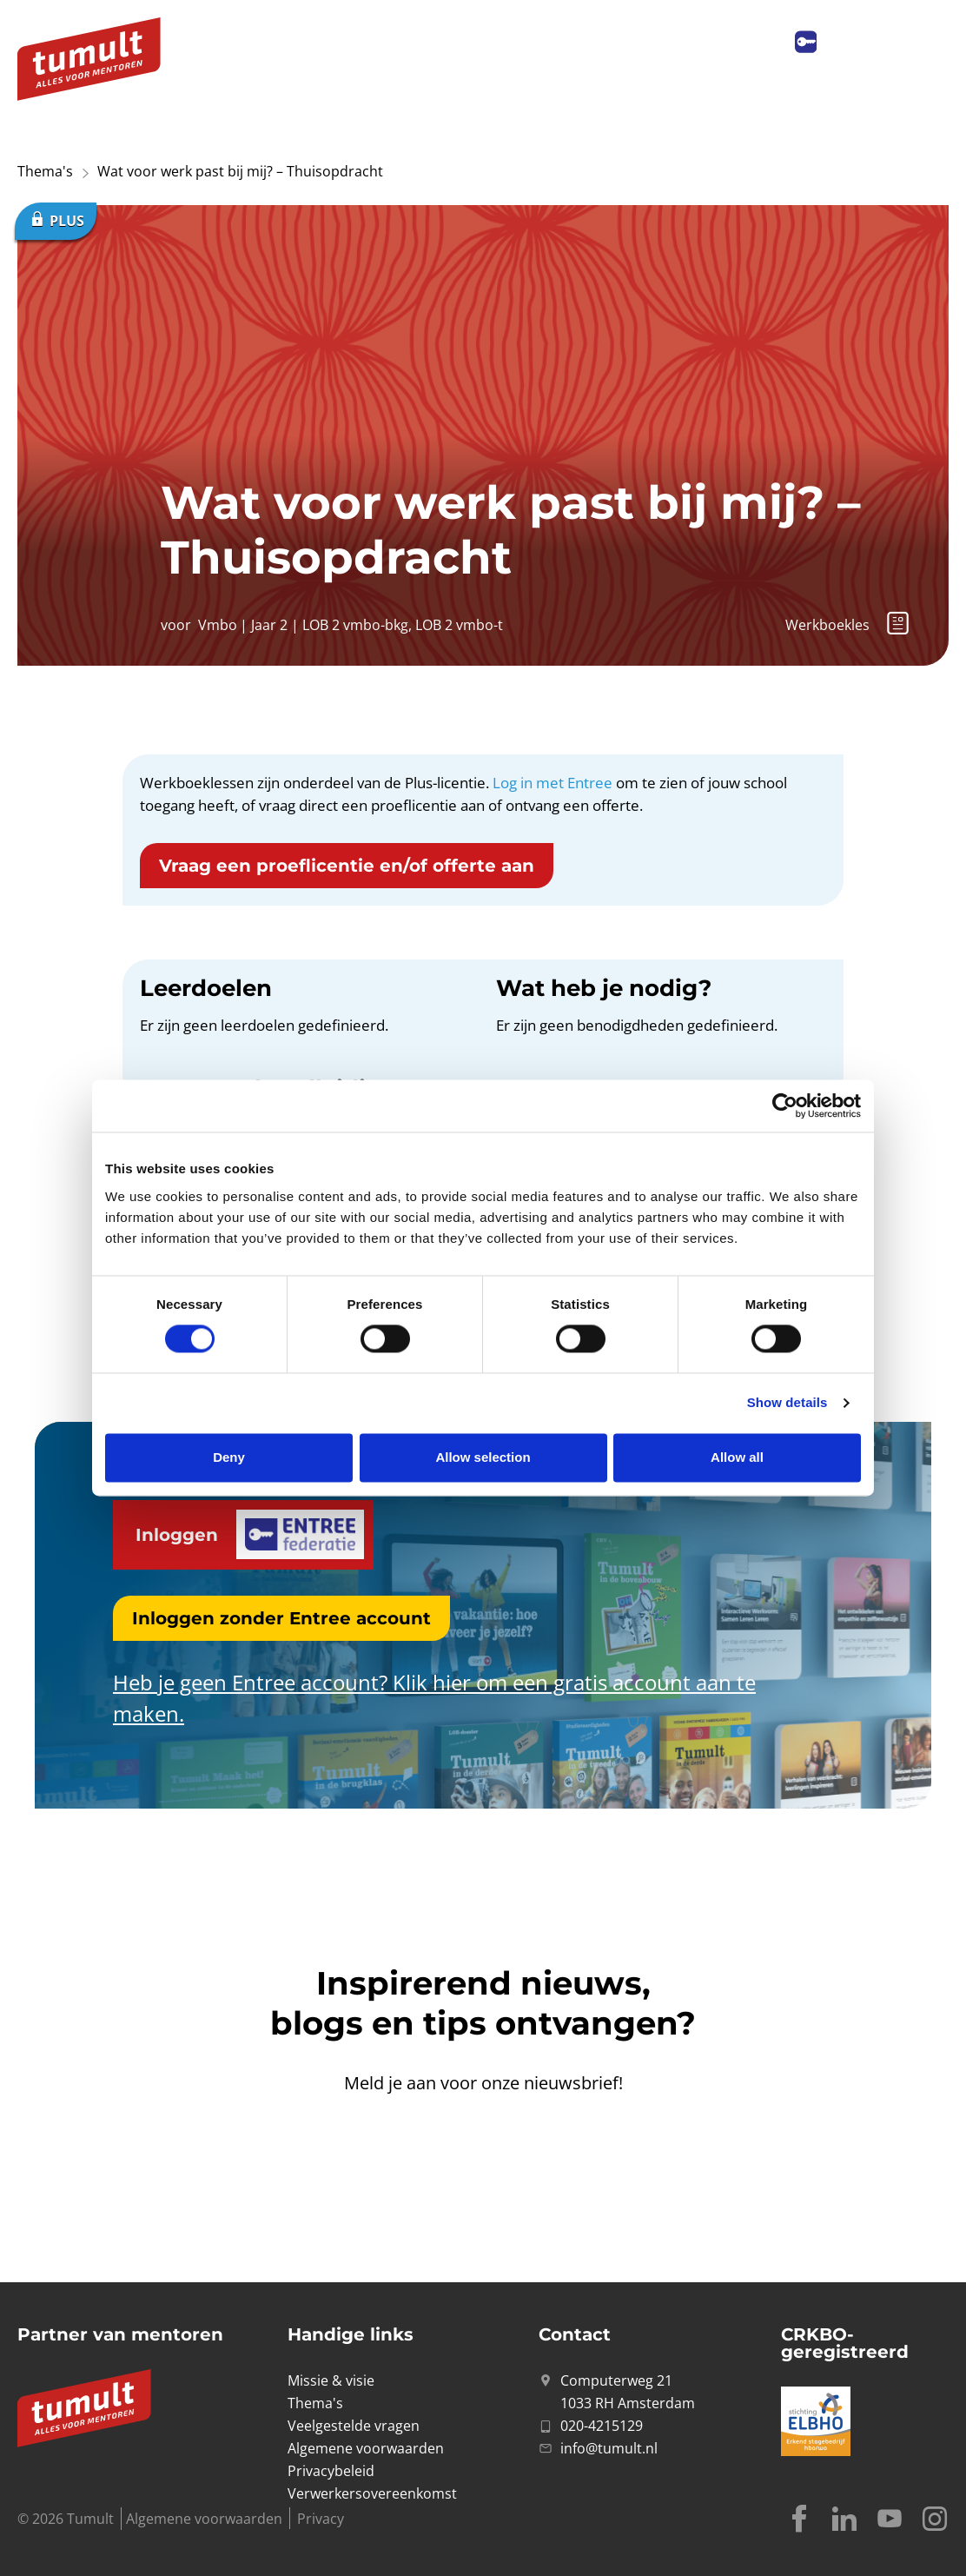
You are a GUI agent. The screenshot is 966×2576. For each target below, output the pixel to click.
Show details (787, 1403)
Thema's (45, 171)
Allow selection (482, 1457)
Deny (229, 1457)
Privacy (320, 2518)
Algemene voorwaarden (204, 2518)
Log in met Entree (552, 783)
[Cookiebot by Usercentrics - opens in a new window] (785, 1105)
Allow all (737, 1457)
